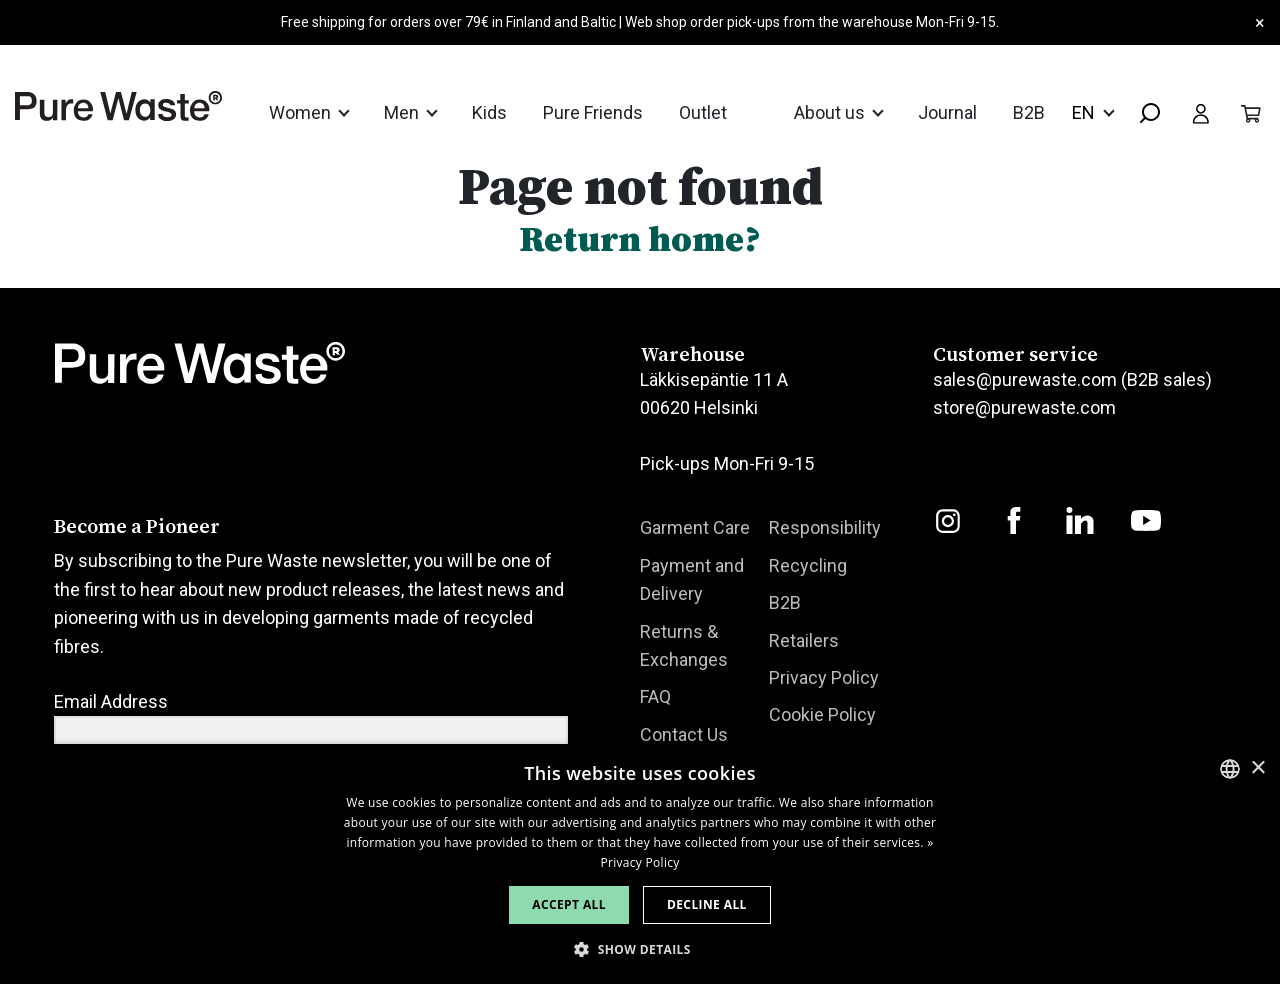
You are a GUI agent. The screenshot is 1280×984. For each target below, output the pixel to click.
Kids (489, 112)
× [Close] (1260, 22)
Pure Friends (593, 112)
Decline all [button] (707, 904)
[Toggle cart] (1251, 112)
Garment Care (695, 527)
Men (403, 112)
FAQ (655, 697)
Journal (947, 112)
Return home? (640, 238)
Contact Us (684, 734)
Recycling (808, 565)
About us (831, 112)
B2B (1029, 112)
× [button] (1257, 768)
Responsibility (825, 527)
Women (302, 112)
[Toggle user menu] (1201, 112)
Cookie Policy (822, 715)
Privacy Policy (824, 677)
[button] (640, 949)
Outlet (703, 112)
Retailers (804, 640)
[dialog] (640, 864)
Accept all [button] (569, 904)
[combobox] (1142, 114)
